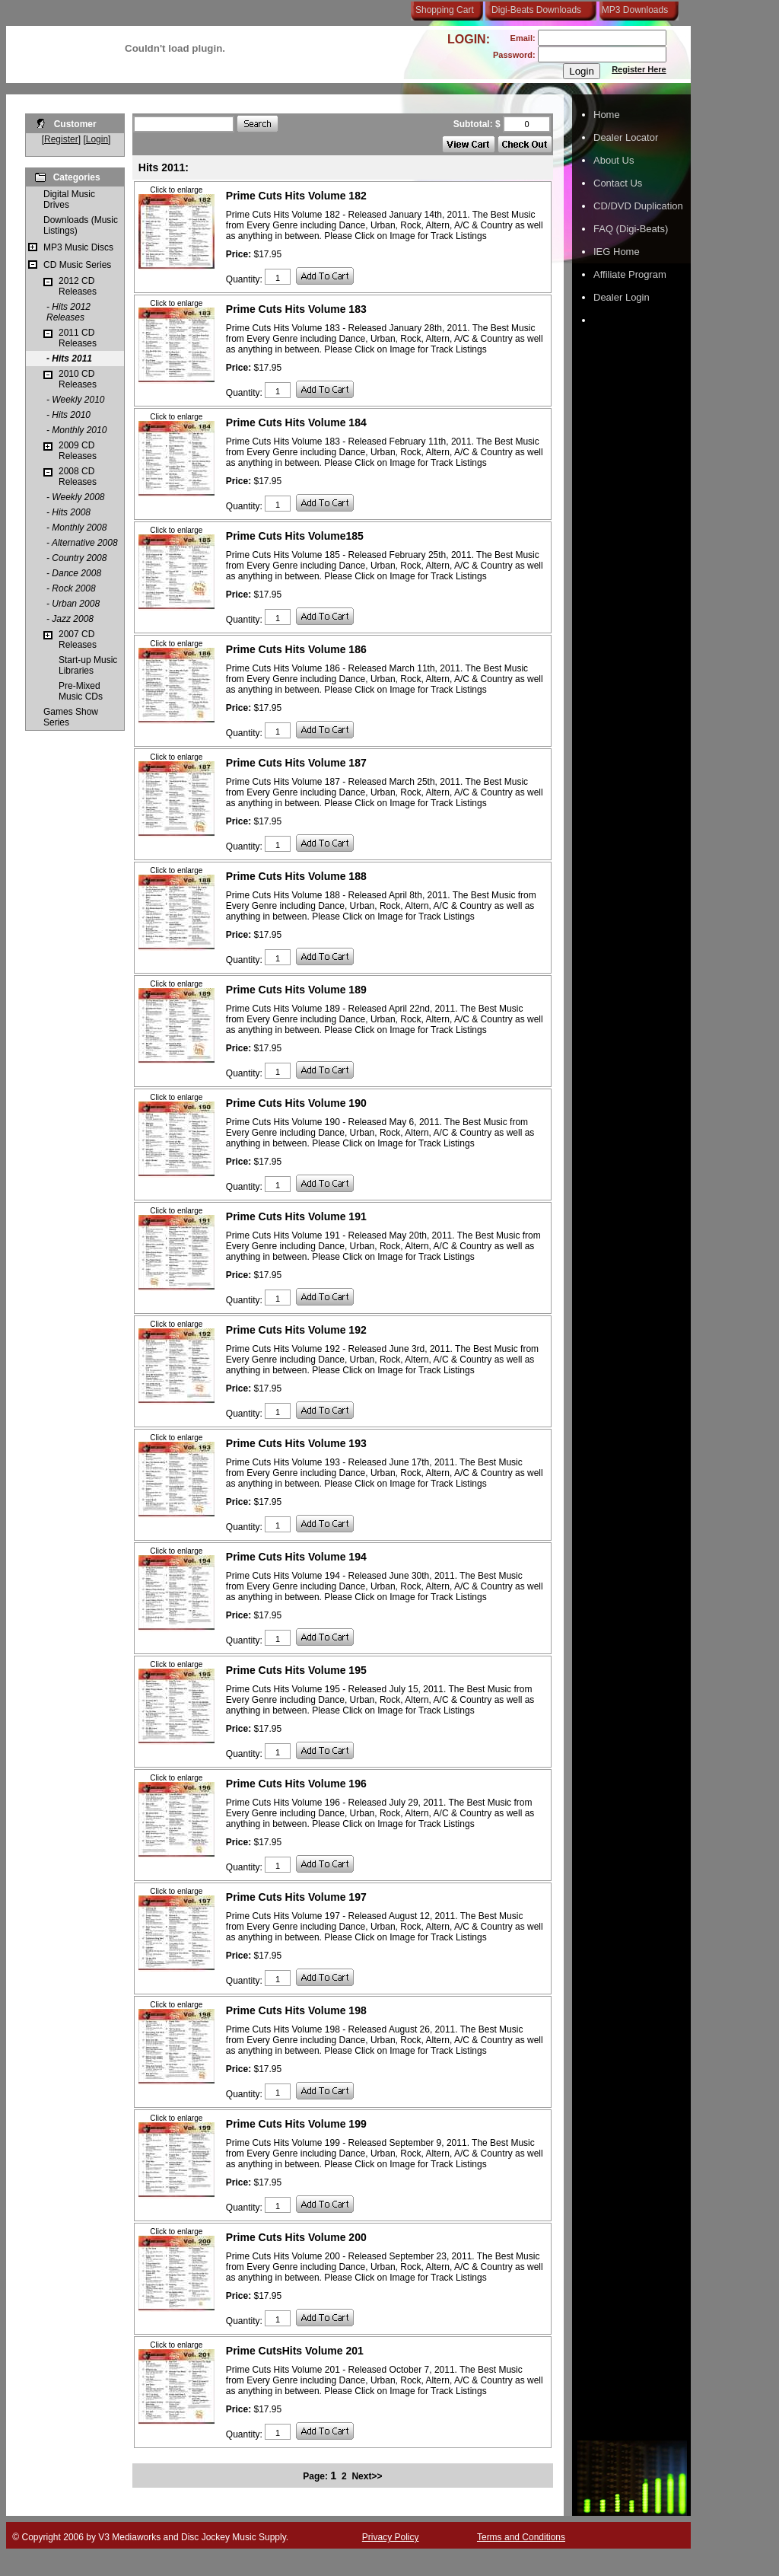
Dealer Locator (625, 137)
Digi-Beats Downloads (536, 10)
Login (97, 139)
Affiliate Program (629, 274)
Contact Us (617, 183)
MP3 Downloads (632, 10)
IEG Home (616, 251)
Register (61, 139)
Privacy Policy (390, 2537)
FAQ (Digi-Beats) (630, 228)
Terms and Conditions (521, 2537)
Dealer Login (621, 297)
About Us (613, 160)
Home (606, 114)
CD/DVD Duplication (638, 206)
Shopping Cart (444, 10)
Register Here (639, 69)
